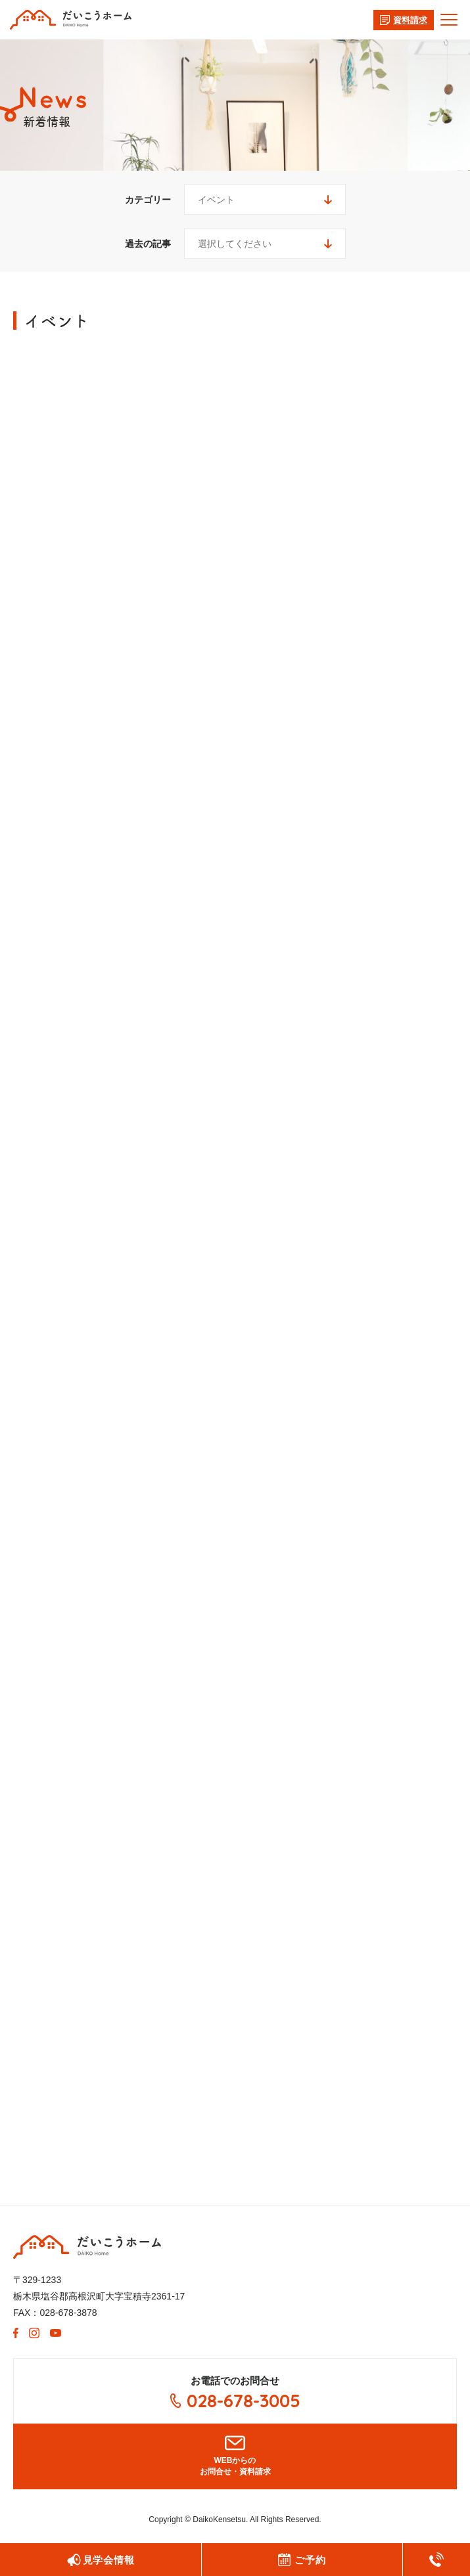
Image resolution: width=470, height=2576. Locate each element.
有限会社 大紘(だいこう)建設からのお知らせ (70, 19)
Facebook (15, 2333)
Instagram (33, 2333)
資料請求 (410, 20)
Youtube (55, 2333)
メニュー (442, 20)
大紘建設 (87, 2247)
